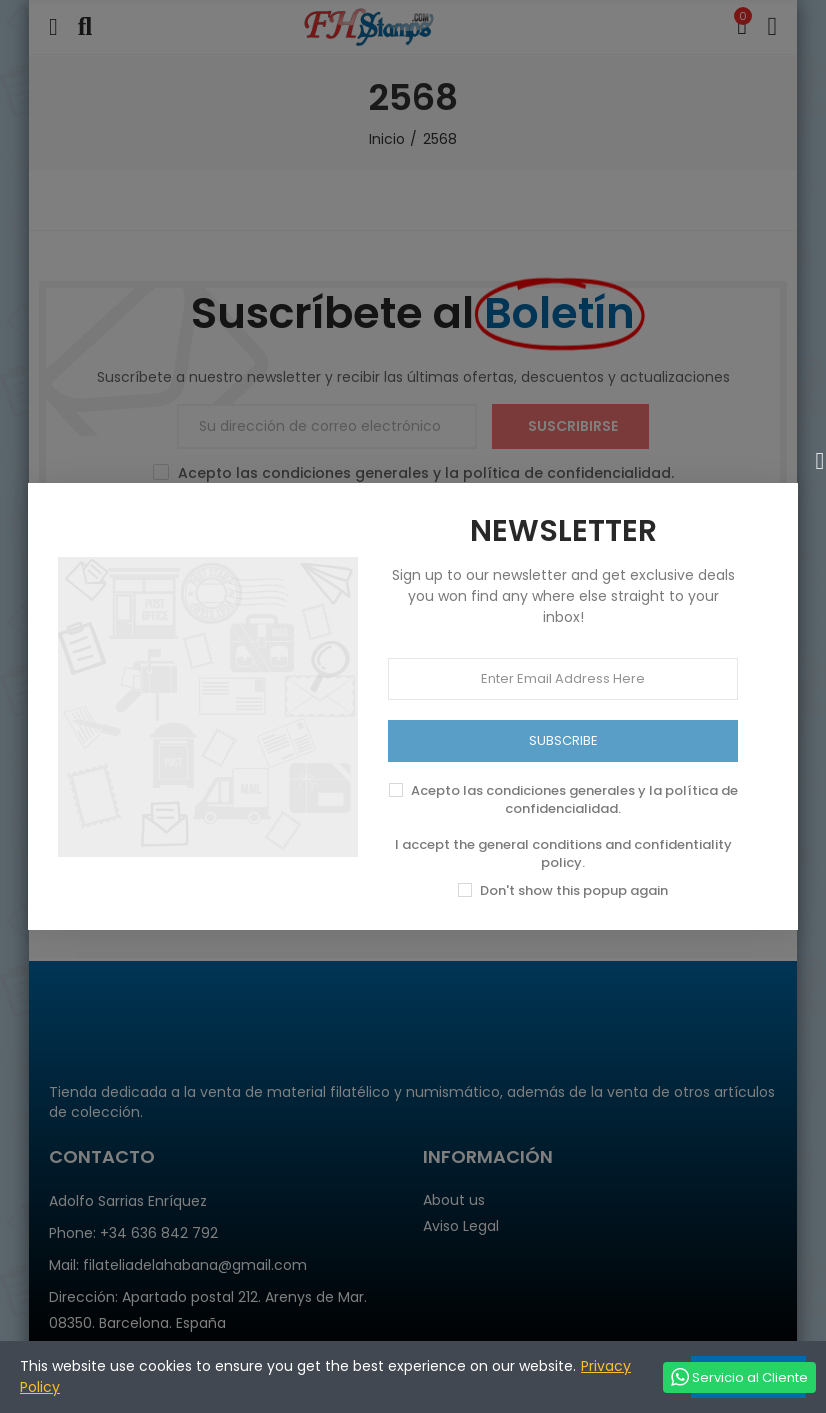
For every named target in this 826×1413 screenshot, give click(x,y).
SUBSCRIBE (563, 740)
